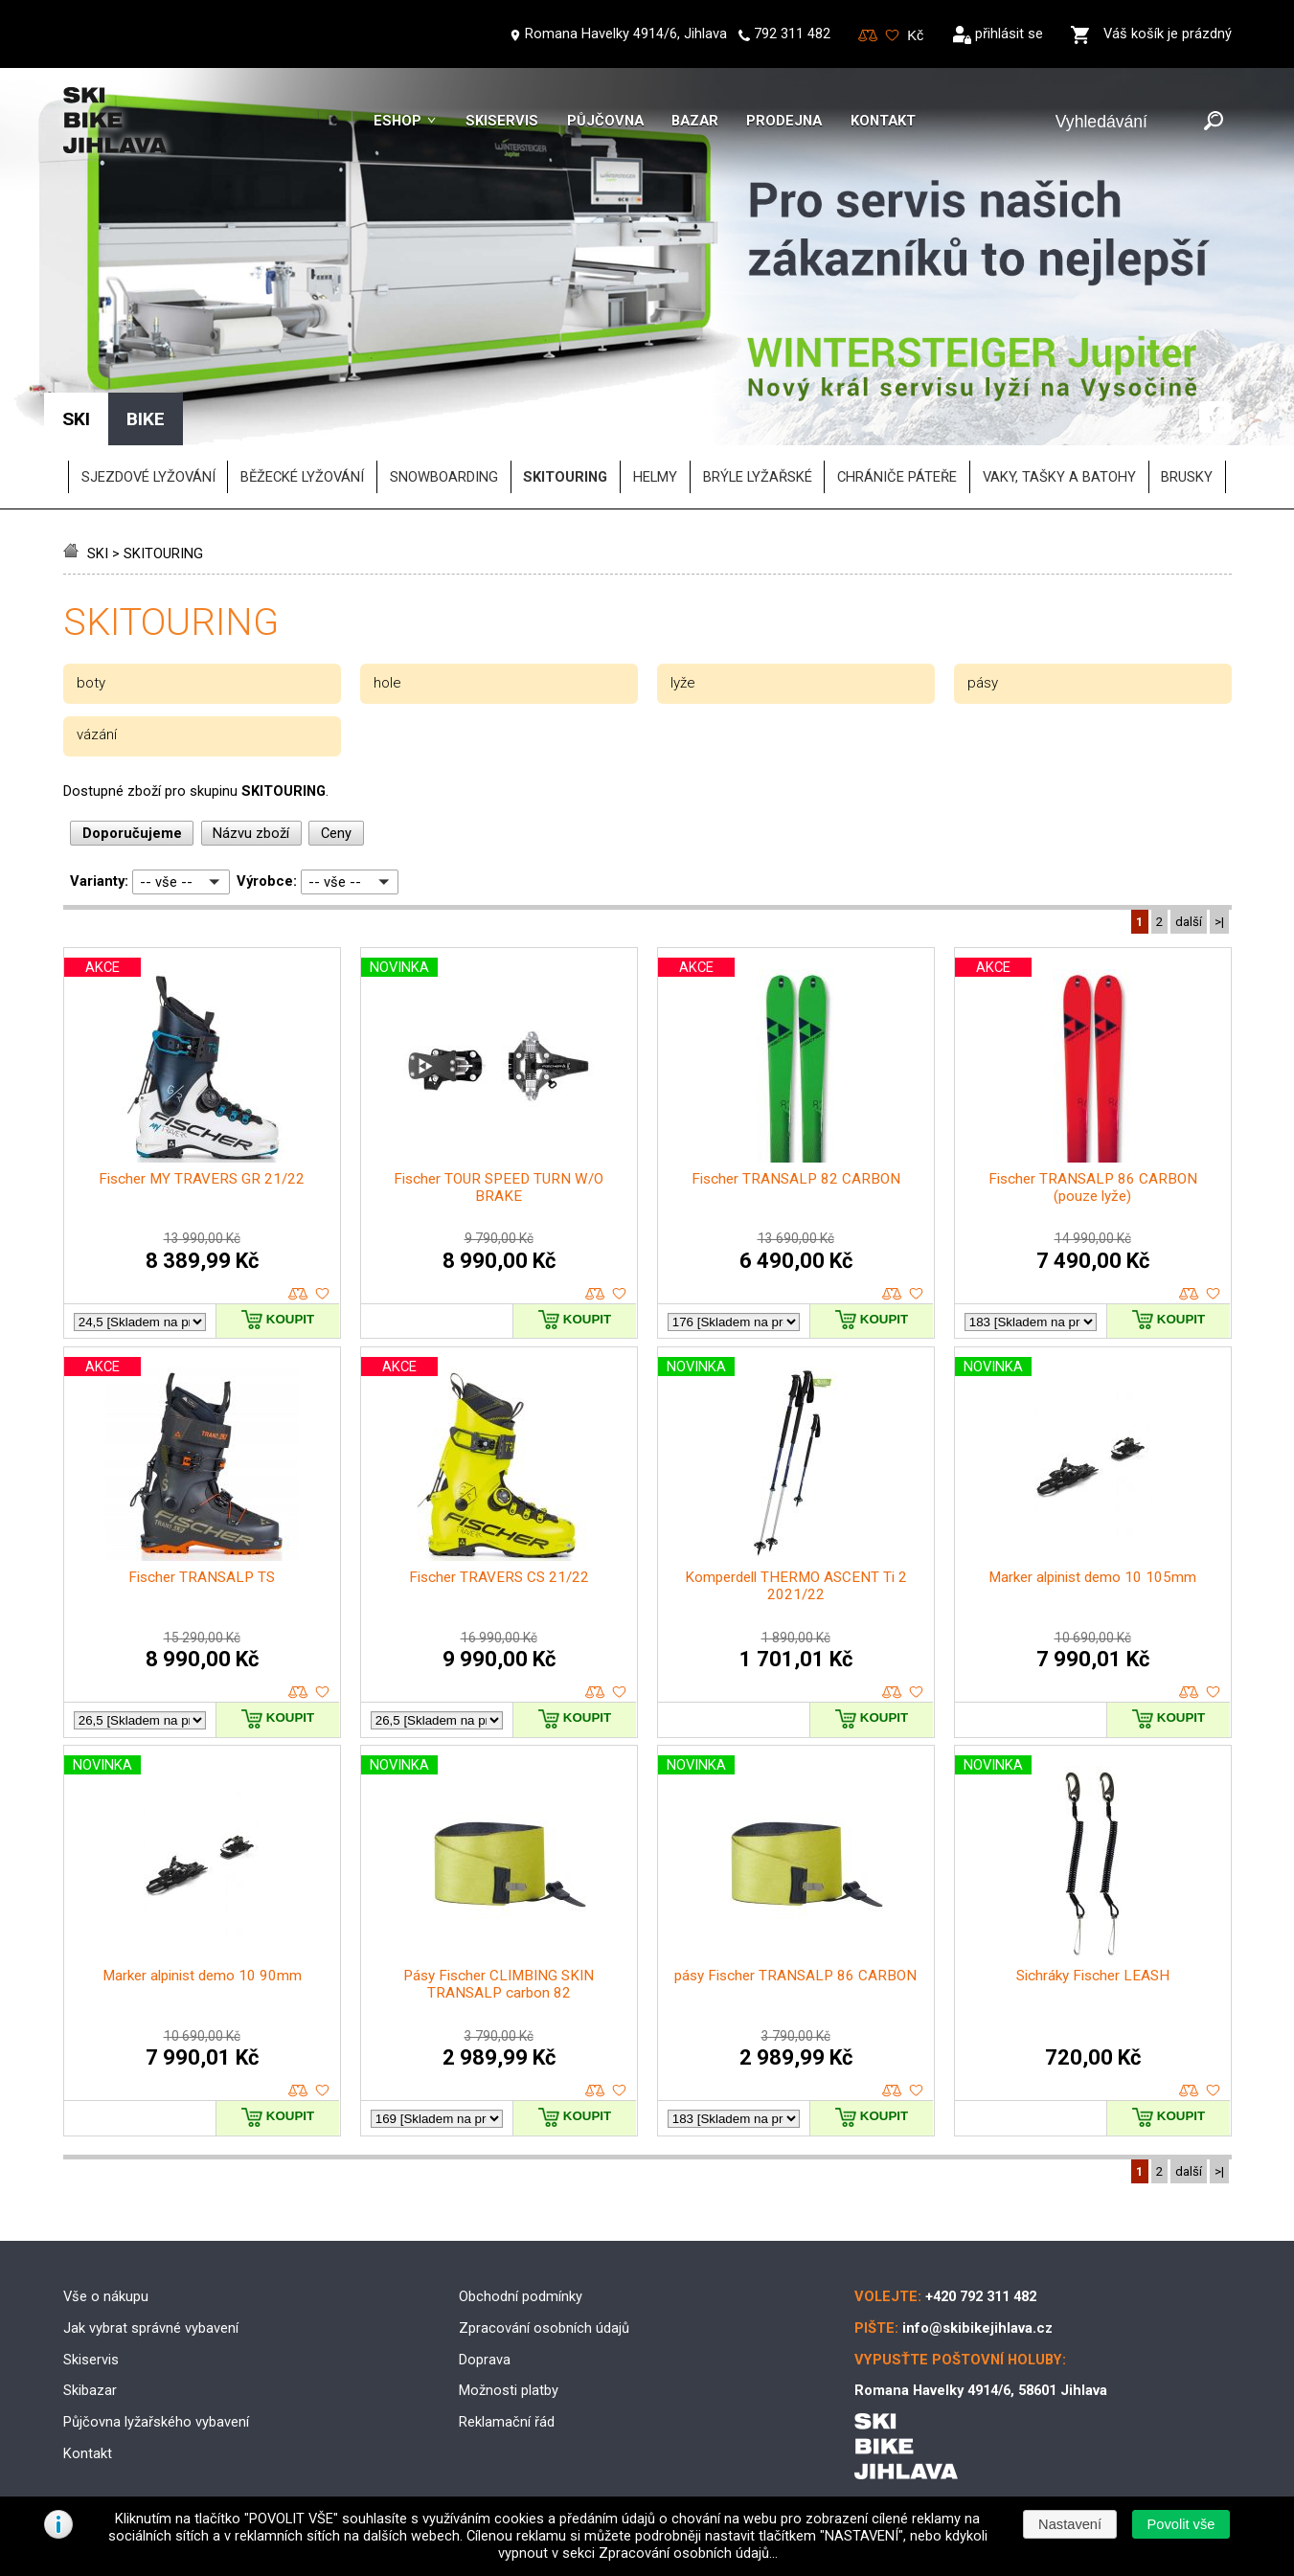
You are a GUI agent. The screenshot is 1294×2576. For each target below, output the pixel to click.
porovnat (298, 1294)
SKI (97, 553)
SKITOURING (163, 553)
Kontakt (883, 120)
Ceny (336, 833)
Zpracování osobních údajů (544, 2328)
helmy (655, 477)
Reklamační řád (507, 2421)
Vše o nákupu (105, 2296)
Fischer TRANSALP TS (201, 1577)
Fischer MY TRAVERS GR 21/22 (202, 1178)
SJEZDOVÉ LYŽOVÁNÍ (148, 477)
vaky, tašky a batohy (1059, 477)
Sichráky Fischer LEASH (1092, 1975)
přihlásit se (1009, 33)
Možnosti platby (508, 2390)
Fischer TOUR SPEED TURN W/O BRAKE (498, 1187)
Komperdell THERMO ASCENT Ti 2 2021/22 (796, 1586)
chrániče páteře (897, 477)
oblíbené (322, 1294)
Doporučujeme (132, 833)
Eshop (397, 120)
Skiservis (501, 120)
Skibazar (90, 2390)
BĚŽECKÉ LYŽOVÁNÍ (302, 477)
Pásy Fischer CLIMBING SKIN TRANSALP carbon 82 (498, 1984)
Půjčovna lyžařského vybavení (156, 2421)
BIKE (145, 419)
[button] (1181, 2524)
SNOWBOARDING (444, 477)
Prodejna (784, 120)
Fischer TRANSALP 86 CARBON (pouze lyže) (1092, 1187)
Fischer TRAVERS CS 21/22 (499, 1577)
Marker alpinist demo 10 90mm (202, 1975)
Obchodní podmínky (520, 2296)
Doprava (485, 2359)
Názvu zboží (251, 833)
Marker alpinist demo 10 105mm (1092, 1577)
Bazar (694, 120)
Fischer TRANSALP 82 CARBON (796, 1178)
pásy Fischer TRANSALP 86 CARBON (795, 1975)
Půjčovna (605, 120)
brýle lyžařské (757, 477)
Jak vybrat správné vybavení (150, 2328)
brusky (1187, 477)
